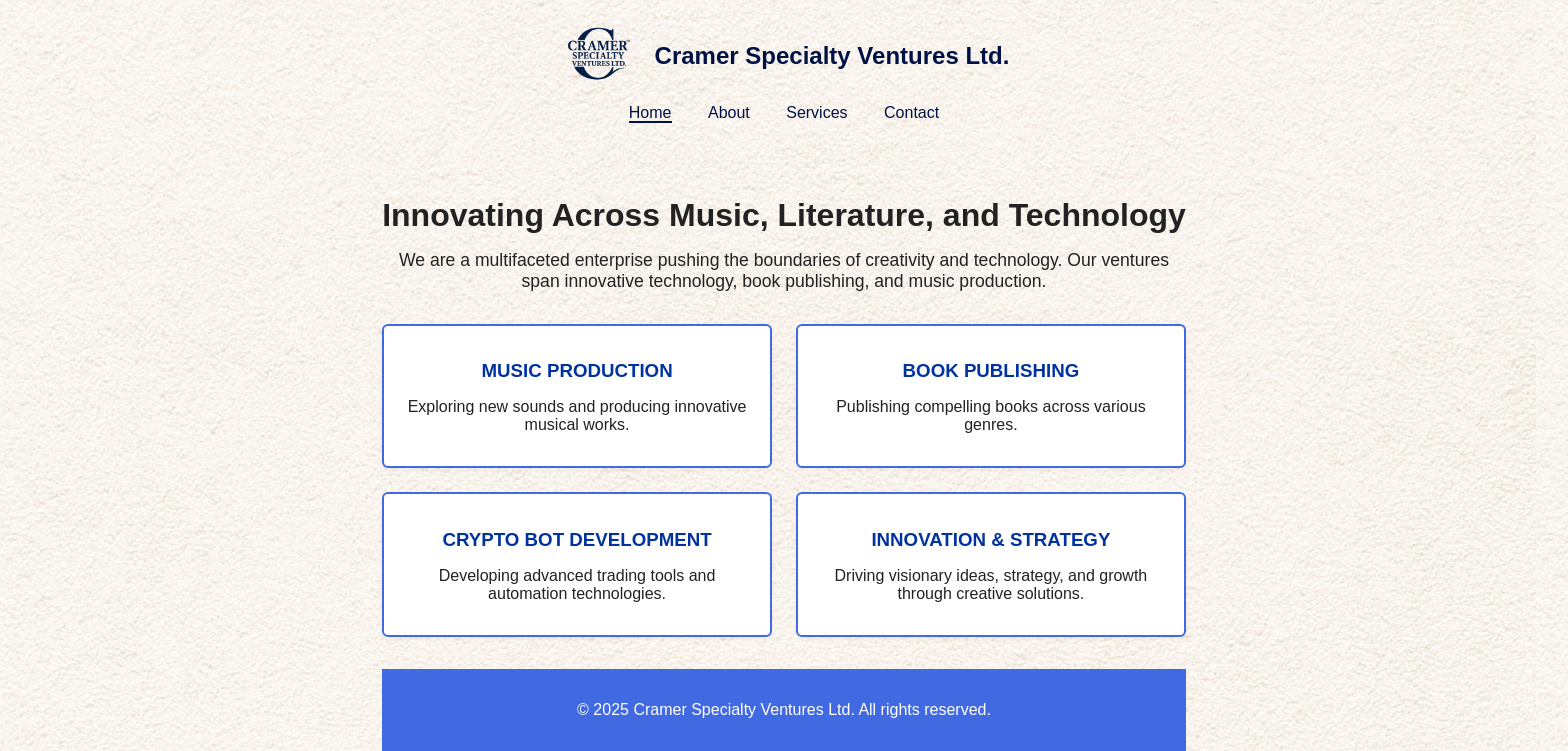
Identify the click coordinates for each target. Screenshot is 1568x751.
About (729, 112)
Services (816, 112)
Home (650, 112)
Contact (911, 112)
